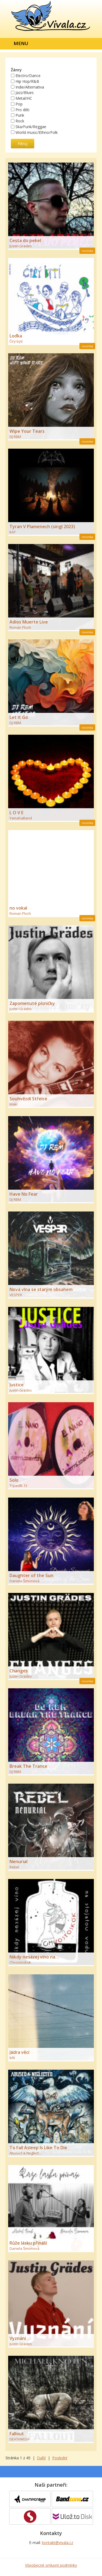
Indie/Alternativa (30, 86)
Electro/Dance (28, 75)
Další (41, 2457)
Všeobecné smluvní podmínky (51, 2565)
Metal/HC (24, 98)
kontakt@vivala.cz (57, 2542)
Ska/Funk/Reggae (31, 126)
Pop (19, 104)
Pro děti (22, 109)
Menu (21, 43)
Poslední (59, 2457)
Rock (20, 120)
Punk (20, 115)
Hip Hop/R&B (27, 81)
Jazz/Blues (25, 92)
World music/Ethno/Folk (37, 132)
